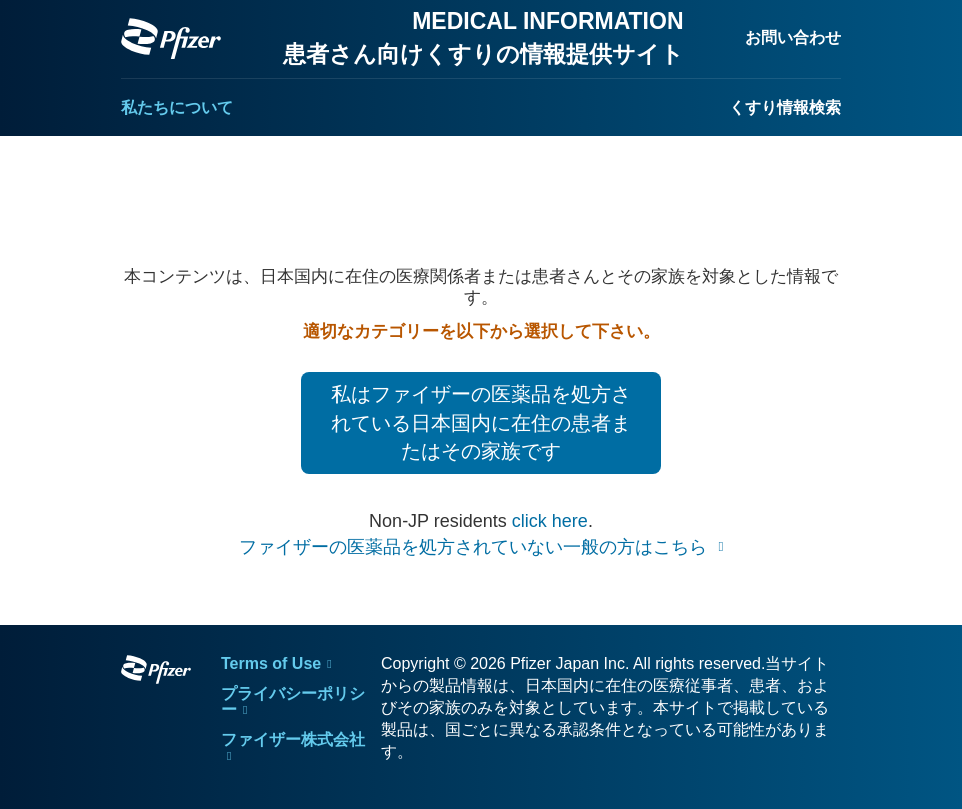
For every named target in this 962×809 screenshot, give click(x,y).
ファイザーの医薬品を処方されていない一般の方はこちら (475, 547)
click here (550, 521)
